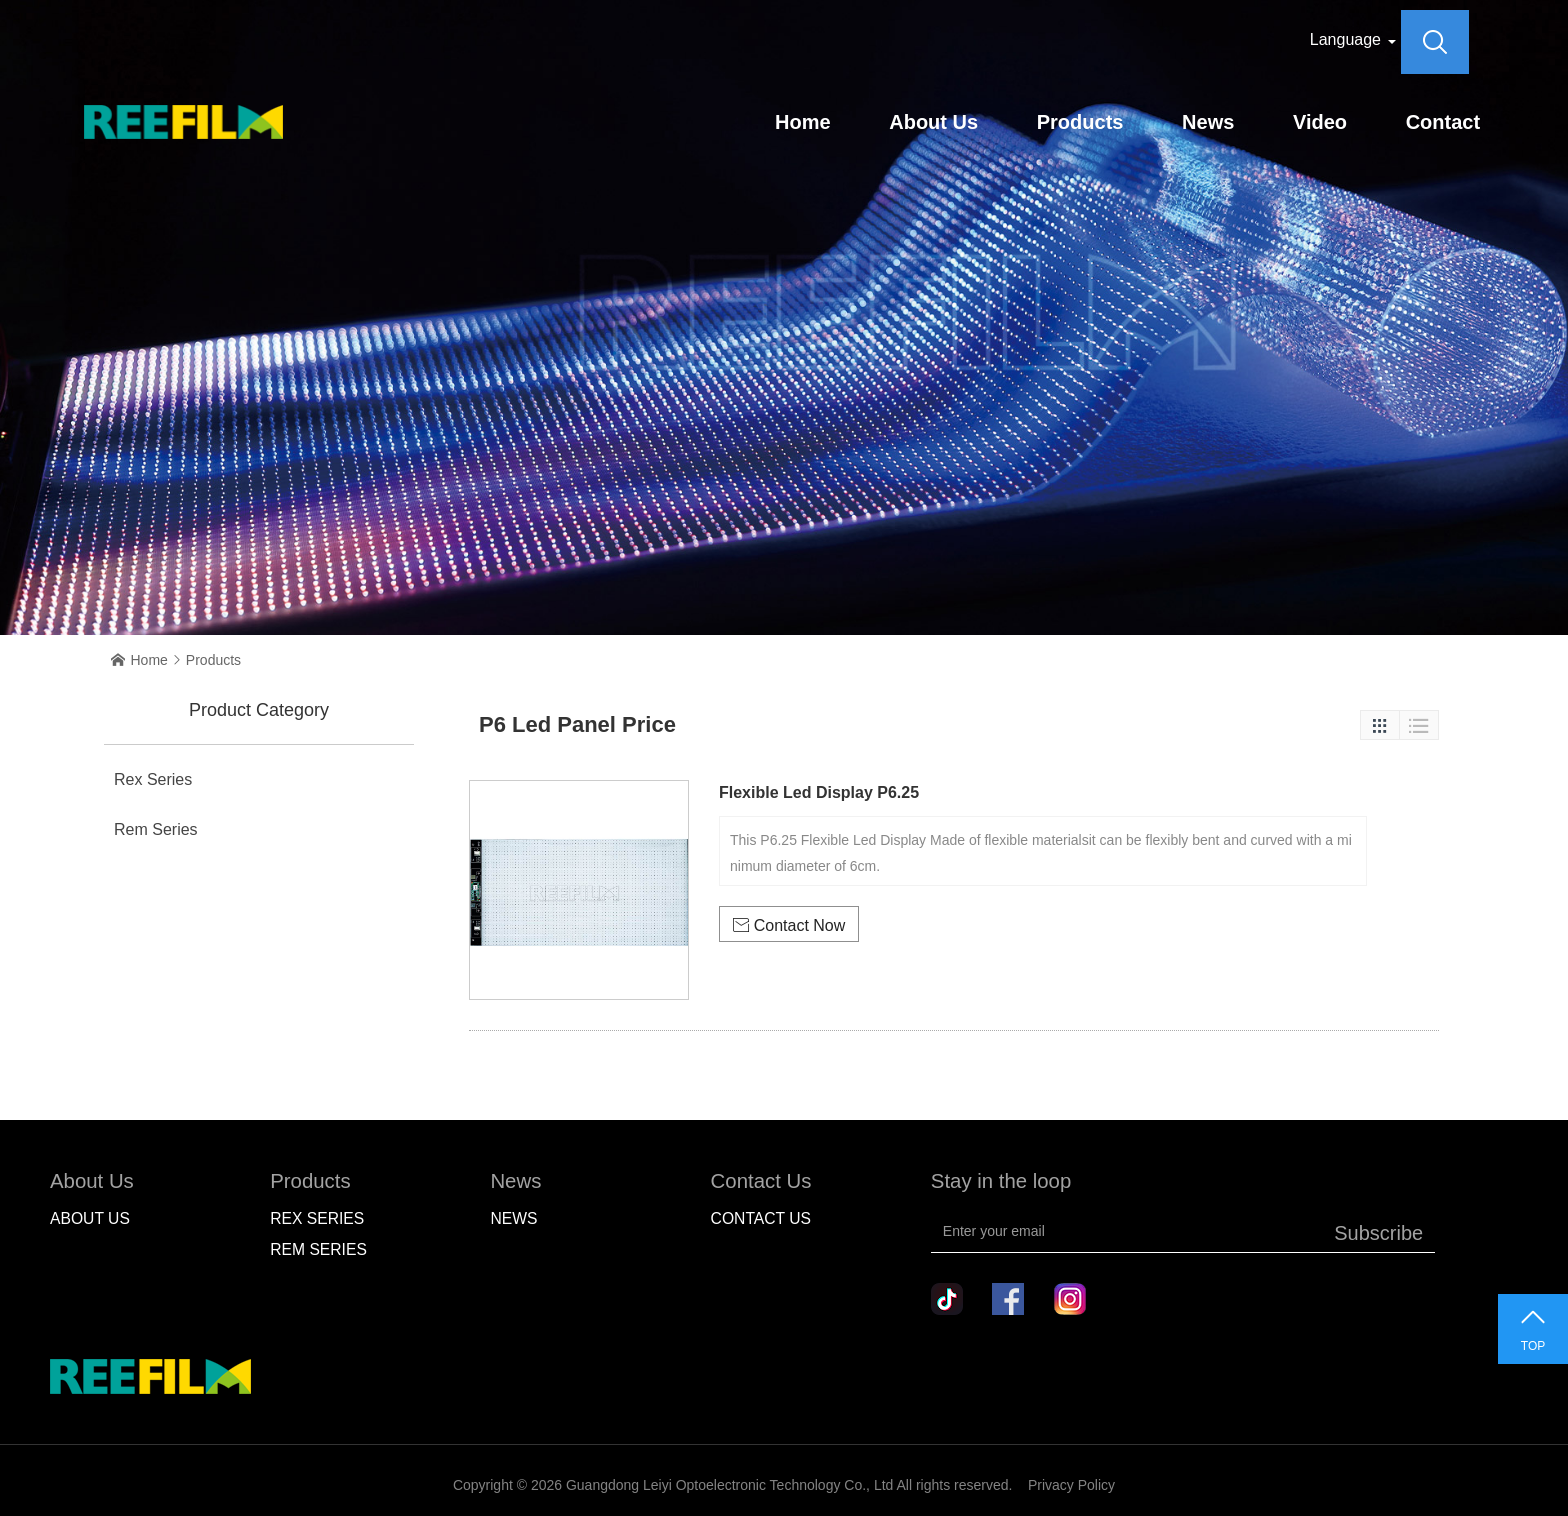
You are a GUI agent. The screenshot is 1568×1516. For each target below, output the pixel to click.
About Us (933, 122)
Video (1320, 122)
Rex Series (153, 779)
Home (803, 122)
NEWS (513, 1218)
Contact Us (761, 1218)
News (1208, 122)
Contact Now (789, 925)
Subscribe (1378, 1233)
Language (1345, 39)
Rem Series (156, 829)
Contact (1443, 122)
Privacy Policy (1071, 1485)
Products (1080, 122)
